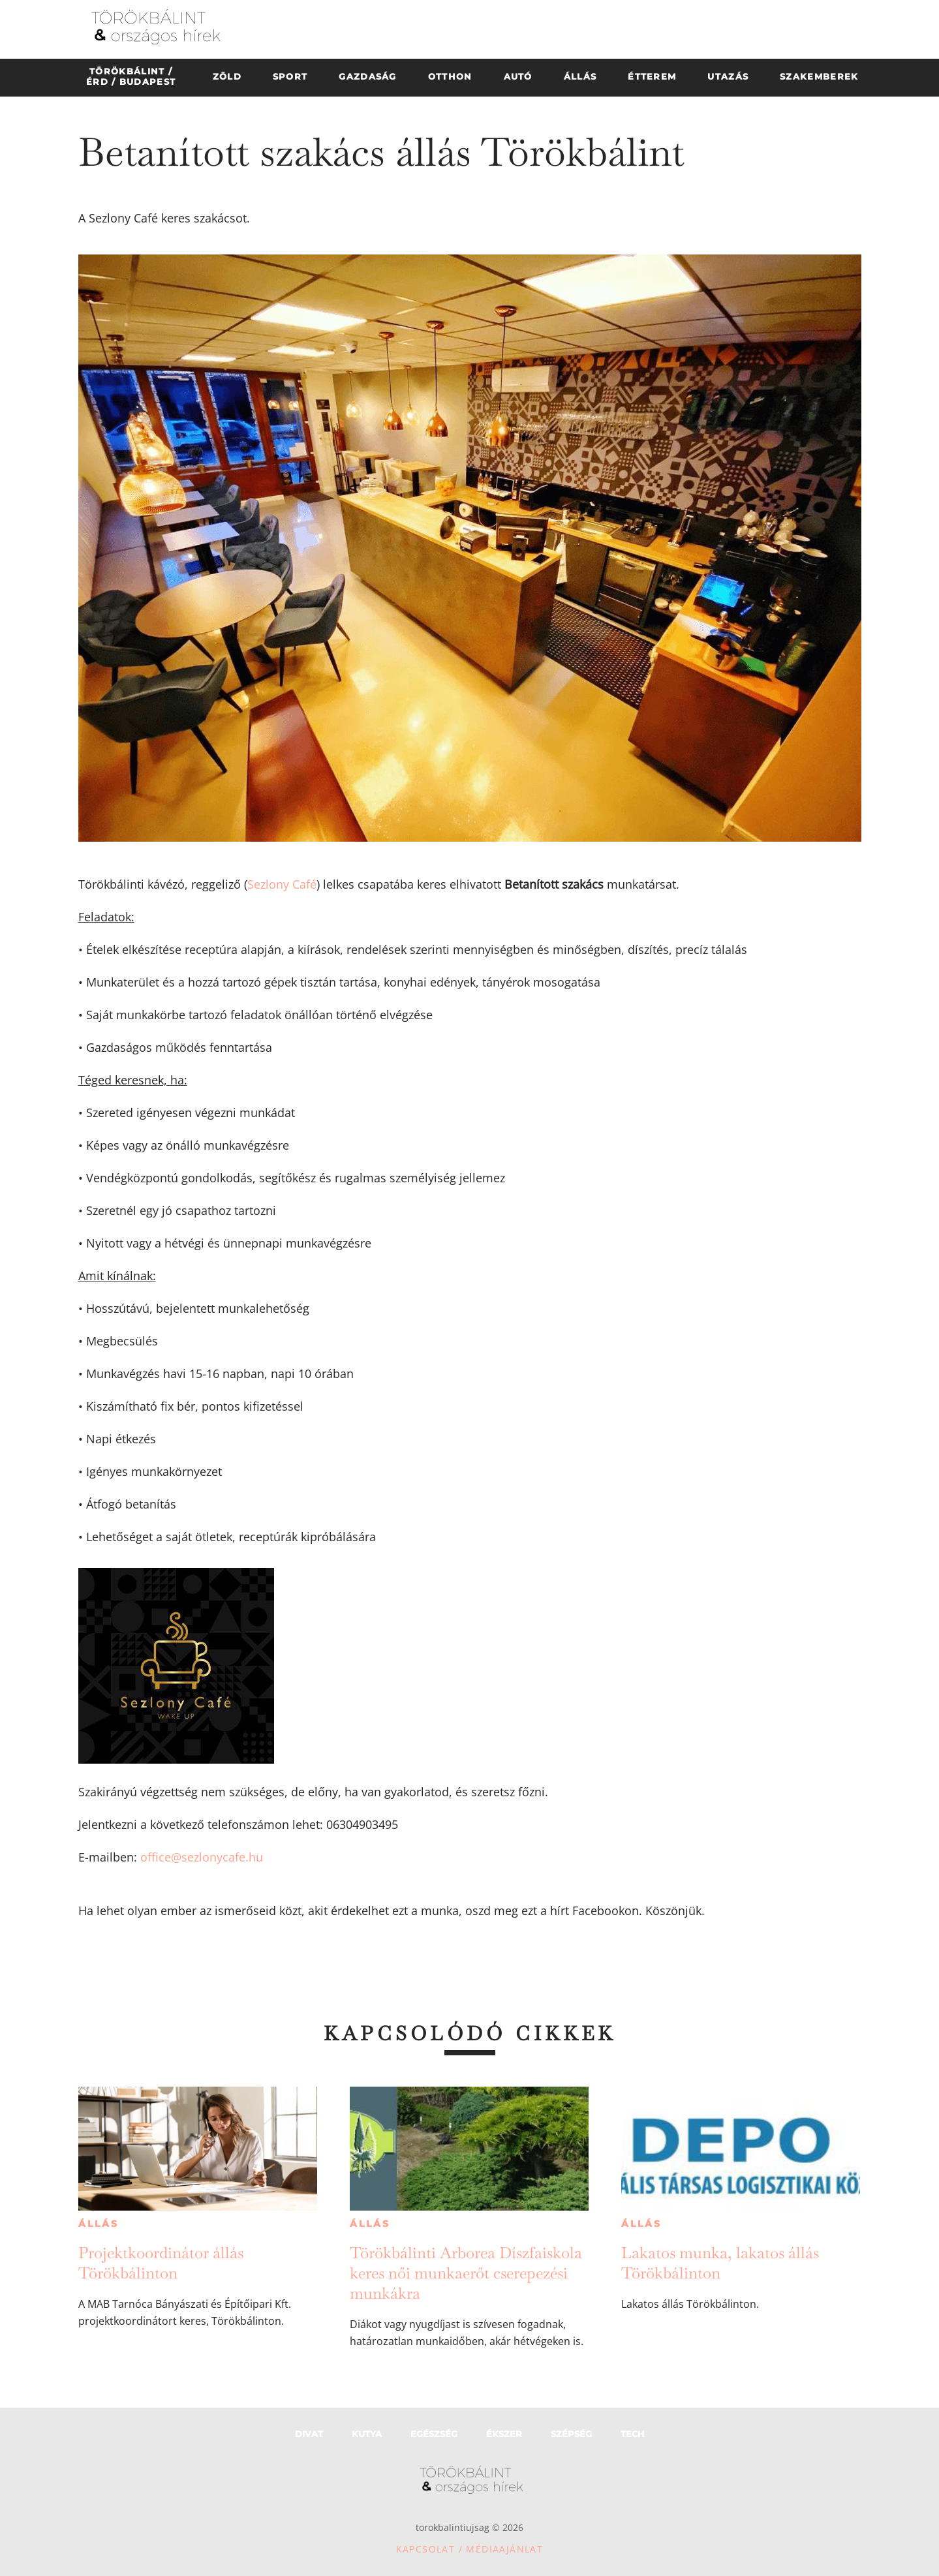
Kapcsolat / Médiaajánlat (470, 2549)
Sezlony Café (281, 884)
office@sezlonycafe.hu (201, 1857)
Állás (98, 2224)
